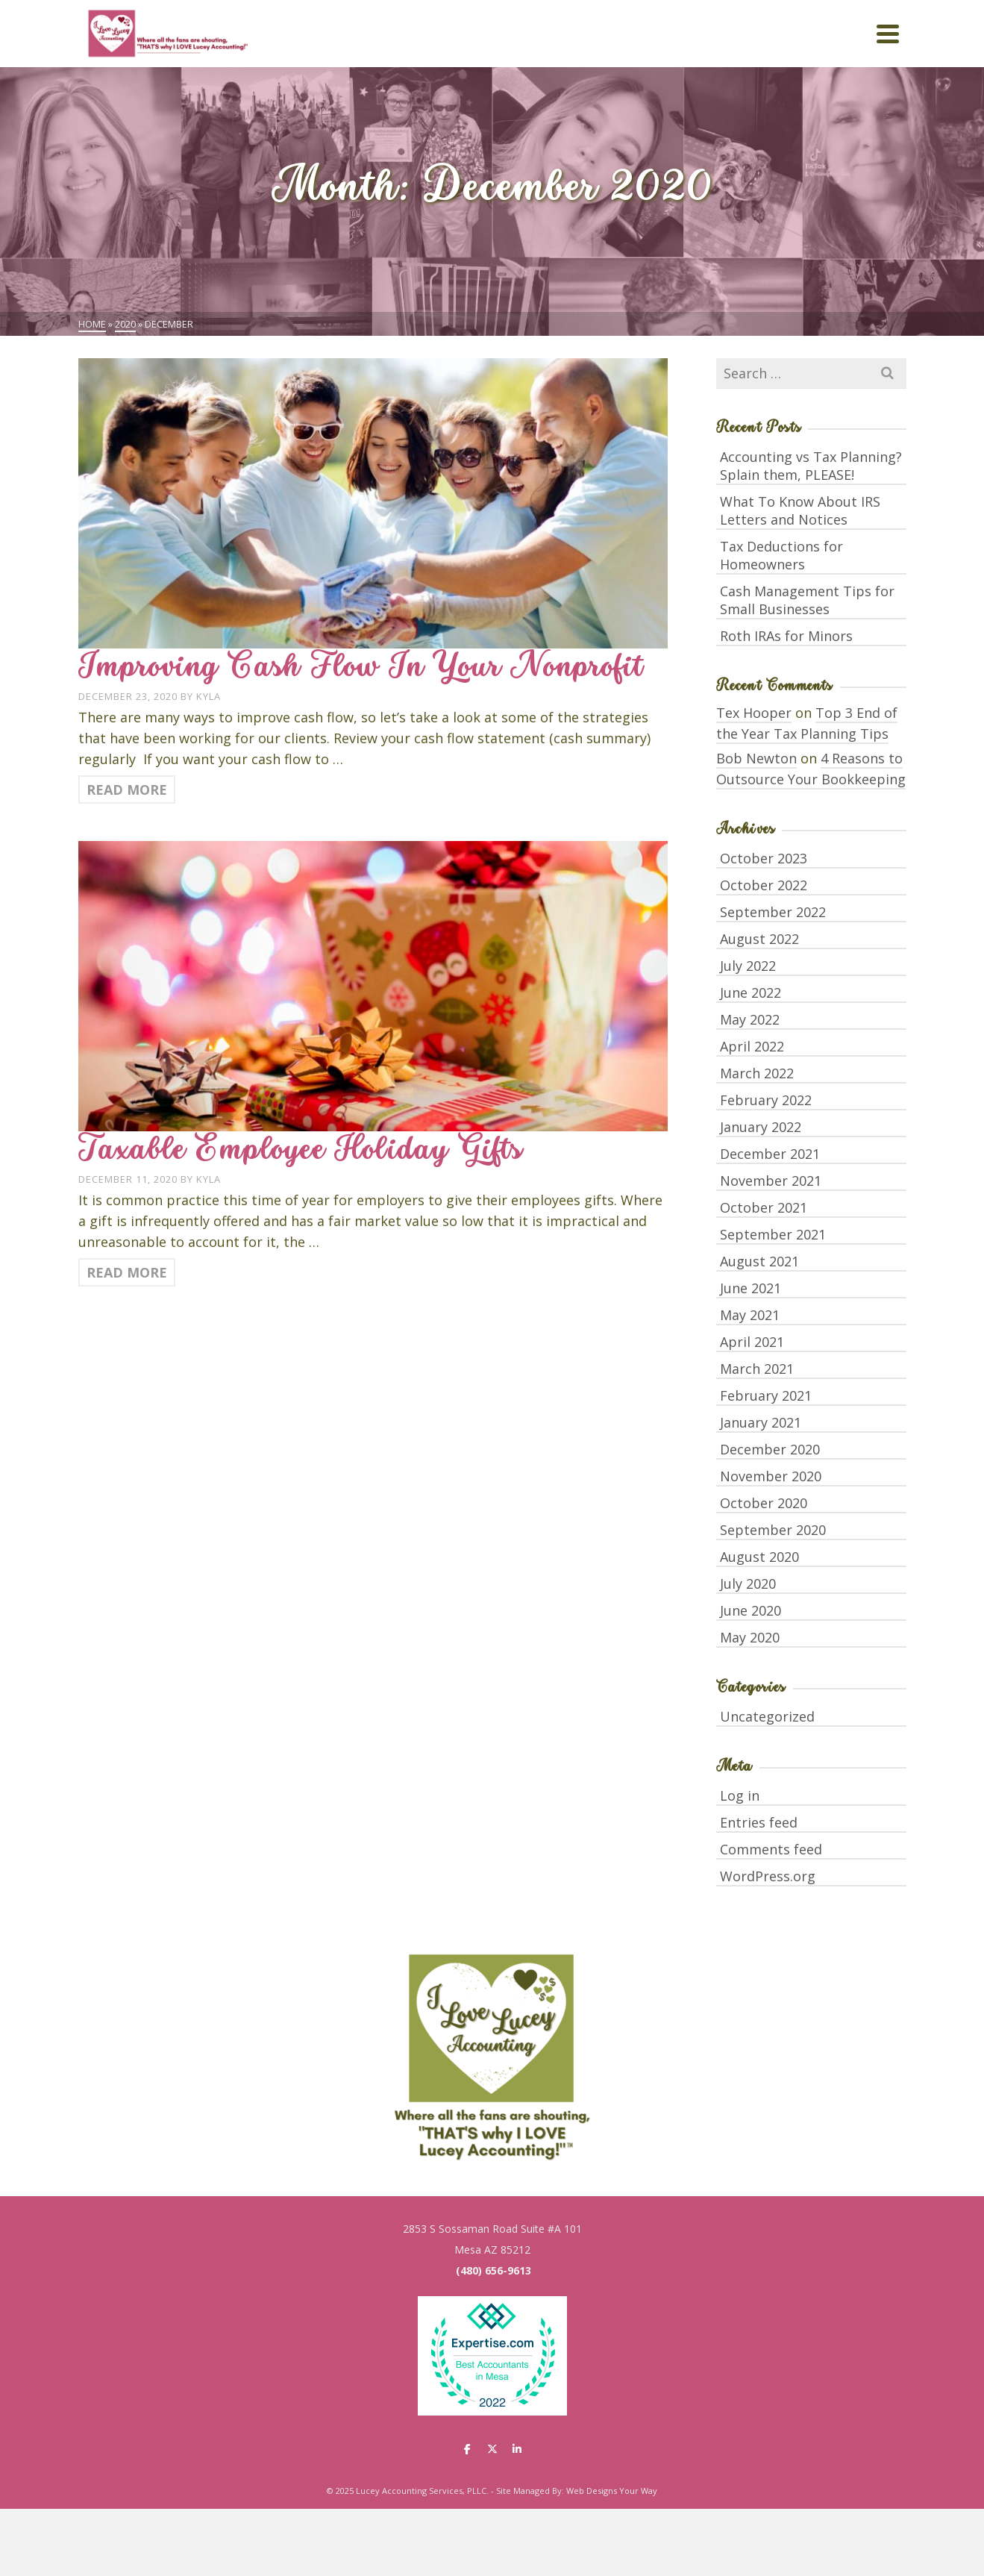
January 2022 (760, 1127)
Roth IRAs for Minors (786, 636)
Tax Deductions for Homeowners (781, 555)
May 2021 (750, 1315)
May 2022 (750, 1019)
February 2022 (766, 1100)
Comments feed (771, 1849)
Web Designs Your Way (611, 2490)
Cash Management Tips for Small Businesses (807, 600)
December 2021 (770, 1154)
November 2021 (770, 1180)
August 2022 (759, 939)
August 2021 (759, 1261)
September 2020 (773, 1530)
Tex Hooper (754, 713)
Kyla (208, 696)
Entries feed (758, 1822)
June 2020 (750, 1610)
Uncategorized (767, 1716)
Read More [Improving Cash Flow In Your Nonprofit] (127, 789)
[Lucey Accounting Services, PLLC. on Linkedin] (517, 2449)
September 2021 (773, 1234)
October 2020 (763, 1503)
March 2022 (757, 1073)
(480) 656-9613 (493, 2270)
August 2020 (759, 1557)
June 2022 (750, 992)
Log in (739, 1795)
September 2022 (773, 912)
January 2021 (760, 1422)
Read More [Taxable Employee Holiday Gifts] (127, 1272)
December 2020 (770, 1449)
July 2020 (748, 1583)
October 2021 (763, 1207)
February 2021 (766, 1395)
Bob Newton (756, 758)
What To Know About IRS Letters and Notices (800, 510)
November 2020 (770, 1476)
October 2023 (763, 858)
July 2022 (748, 966)
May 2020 (750, 1637)
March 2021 (757, 1369)
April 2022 (752, 1046)
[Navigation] (887, 33)
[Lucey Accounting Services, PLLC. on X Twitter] (492, 2449)
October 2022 (763, 885)
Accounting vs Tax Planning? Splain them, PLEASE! (811, 466)
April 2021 (752, 1342)
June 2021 (750, 1288)
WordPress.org (767, 1876)
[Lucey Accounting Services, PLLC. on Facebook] (467, 2449)
